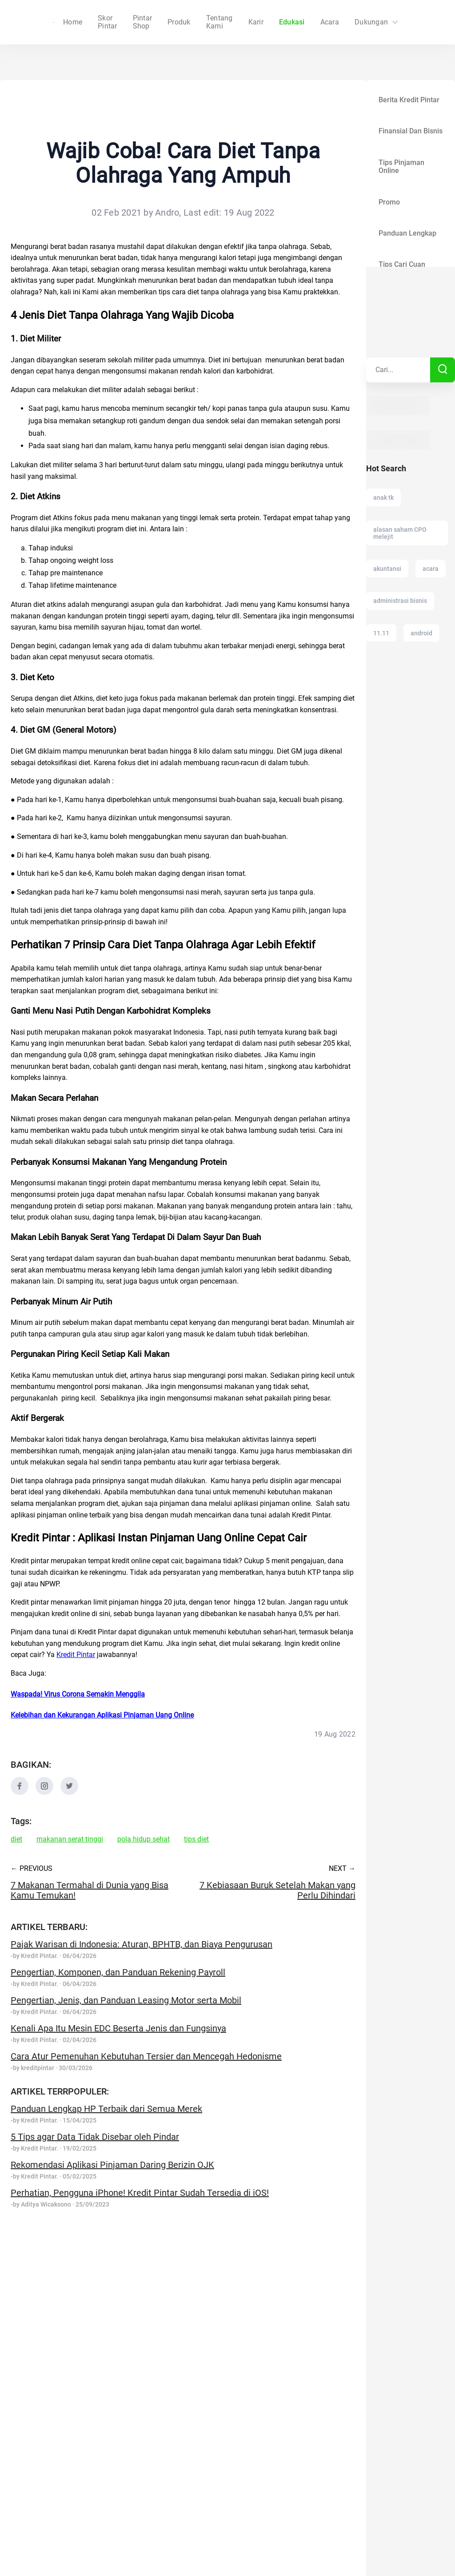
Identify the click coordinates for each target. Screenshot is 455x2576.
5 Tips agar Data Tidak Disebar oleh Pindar (95, 2136)
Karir (243, 22)
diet (16, 1839)
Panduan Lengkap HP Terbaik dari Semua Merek (106, 2108)
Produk (167, 22)
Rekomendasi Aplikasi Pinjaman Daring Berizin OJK (112, 2164)
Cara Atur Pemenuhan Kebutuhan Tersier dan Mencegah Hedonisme (146, 2056)
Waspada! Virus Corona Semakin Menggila (78, 1694)
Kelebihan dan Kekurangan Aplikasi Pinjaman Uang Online (102, 1715)
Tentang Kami (207, 22)
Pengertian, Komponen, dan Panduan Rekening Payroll (118, 1972)
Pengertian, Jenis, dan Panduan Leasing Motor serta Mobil (126, 2000)
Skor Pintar (130, 22)
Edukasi (280, 22)
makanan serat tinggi (69, 1839)
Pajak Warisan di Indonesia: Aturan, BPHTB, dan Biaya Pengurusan (141, 1944)
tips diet (196, 1839)
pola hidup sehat (143, 1839)
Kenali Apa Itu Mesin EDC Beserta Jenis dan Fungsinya (118, 2028)
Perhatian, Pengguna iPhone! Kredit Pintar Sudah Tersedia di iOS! (140, 2192)
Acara (317, 22)
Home (95, 22)
